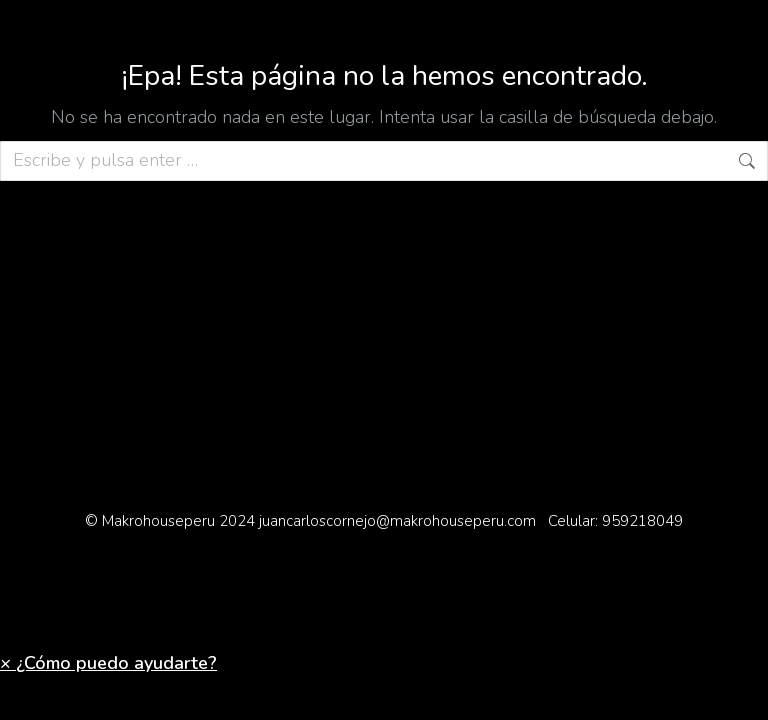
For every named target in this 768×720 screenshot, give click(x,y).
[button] (108, 663)
